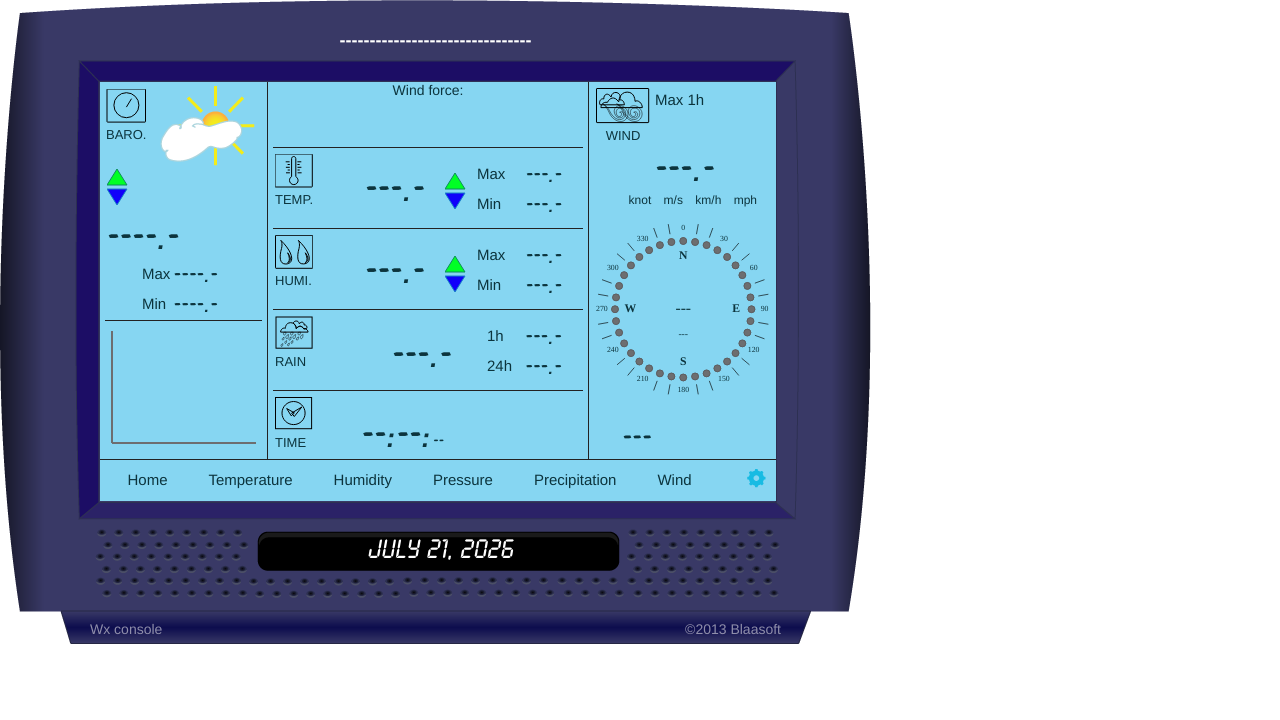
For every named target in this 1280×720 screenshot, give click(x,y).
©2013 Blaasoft (733, 629)
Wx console (126, 629)
